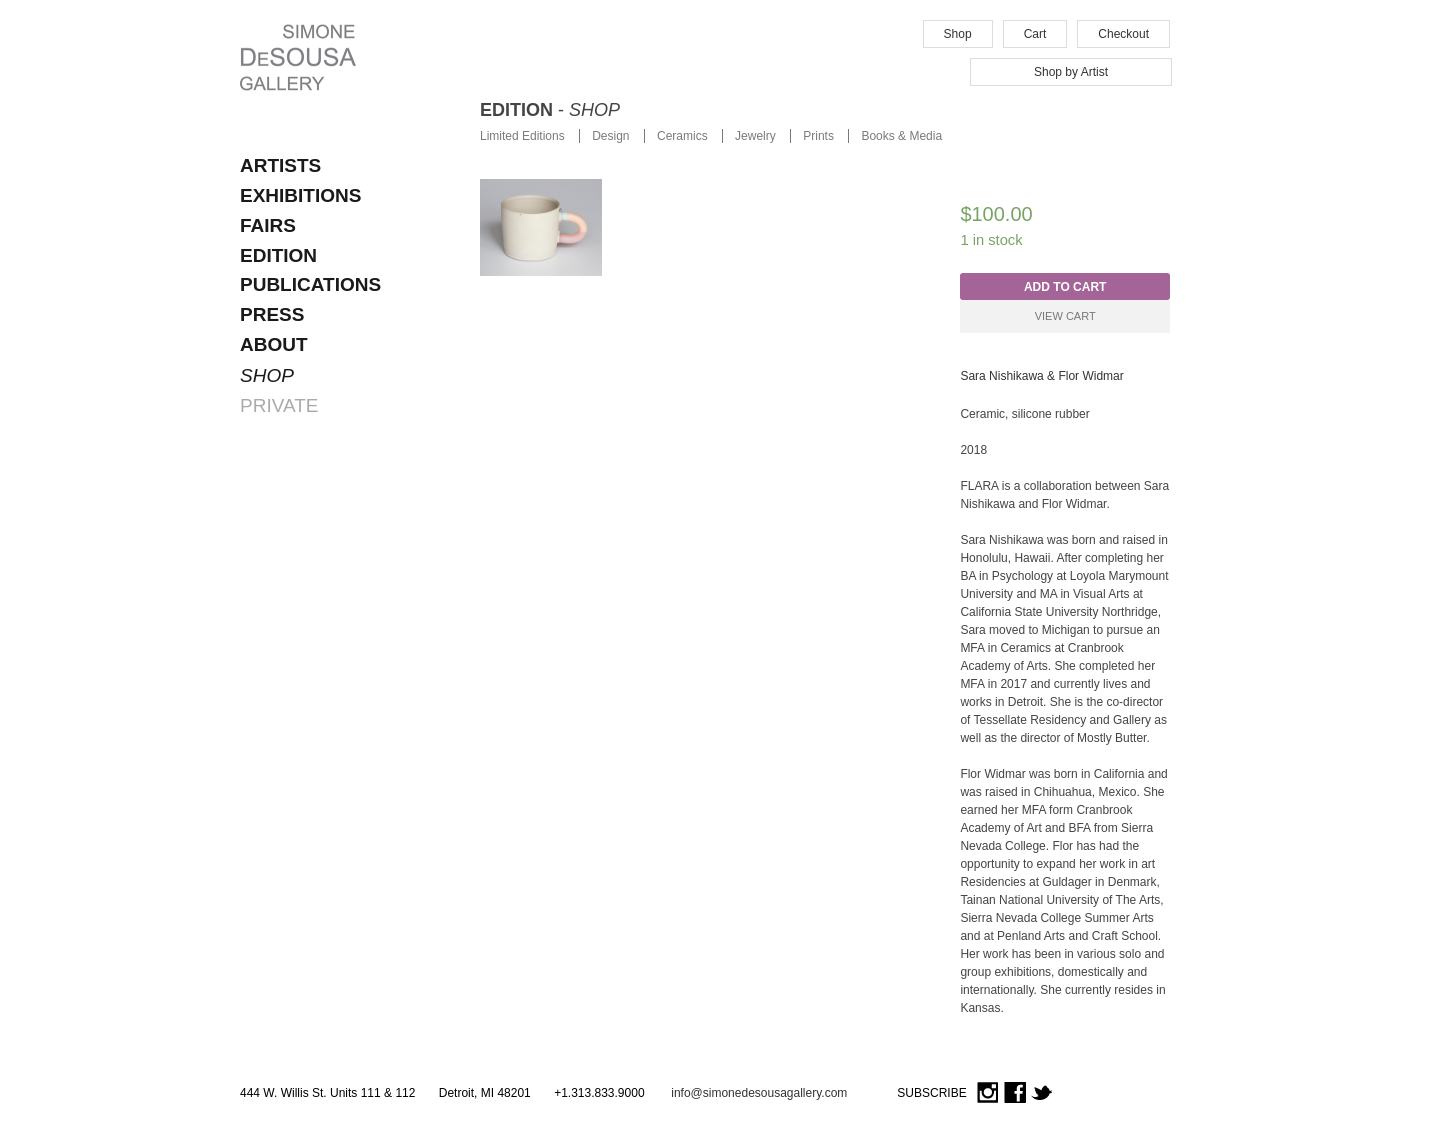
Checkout (1123, 34)
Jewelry (755, 136)
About (274, 344)
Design (610, 136)
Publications (310, 284)
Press (272, 314)
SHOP (267, 375)
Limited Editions (522, 136)
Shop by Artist (1071, 72)
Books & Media (901, 136)
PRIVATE (279, 405)
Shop (958, 34)
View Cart (1065, 316)
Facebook (1015, 1093)
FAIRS (268, 225)
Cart (1035, 34)
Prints (818, 136)
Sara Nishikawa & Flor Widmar (1041, 376)
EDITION (278, 255)
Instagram (988, 1093)
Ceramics (682, 136)
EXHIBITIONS (300, 195)
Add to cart (1065, 287)
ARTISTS (280, 165)
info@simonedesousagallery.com (759, 1093)
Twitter (1042, 1093)
